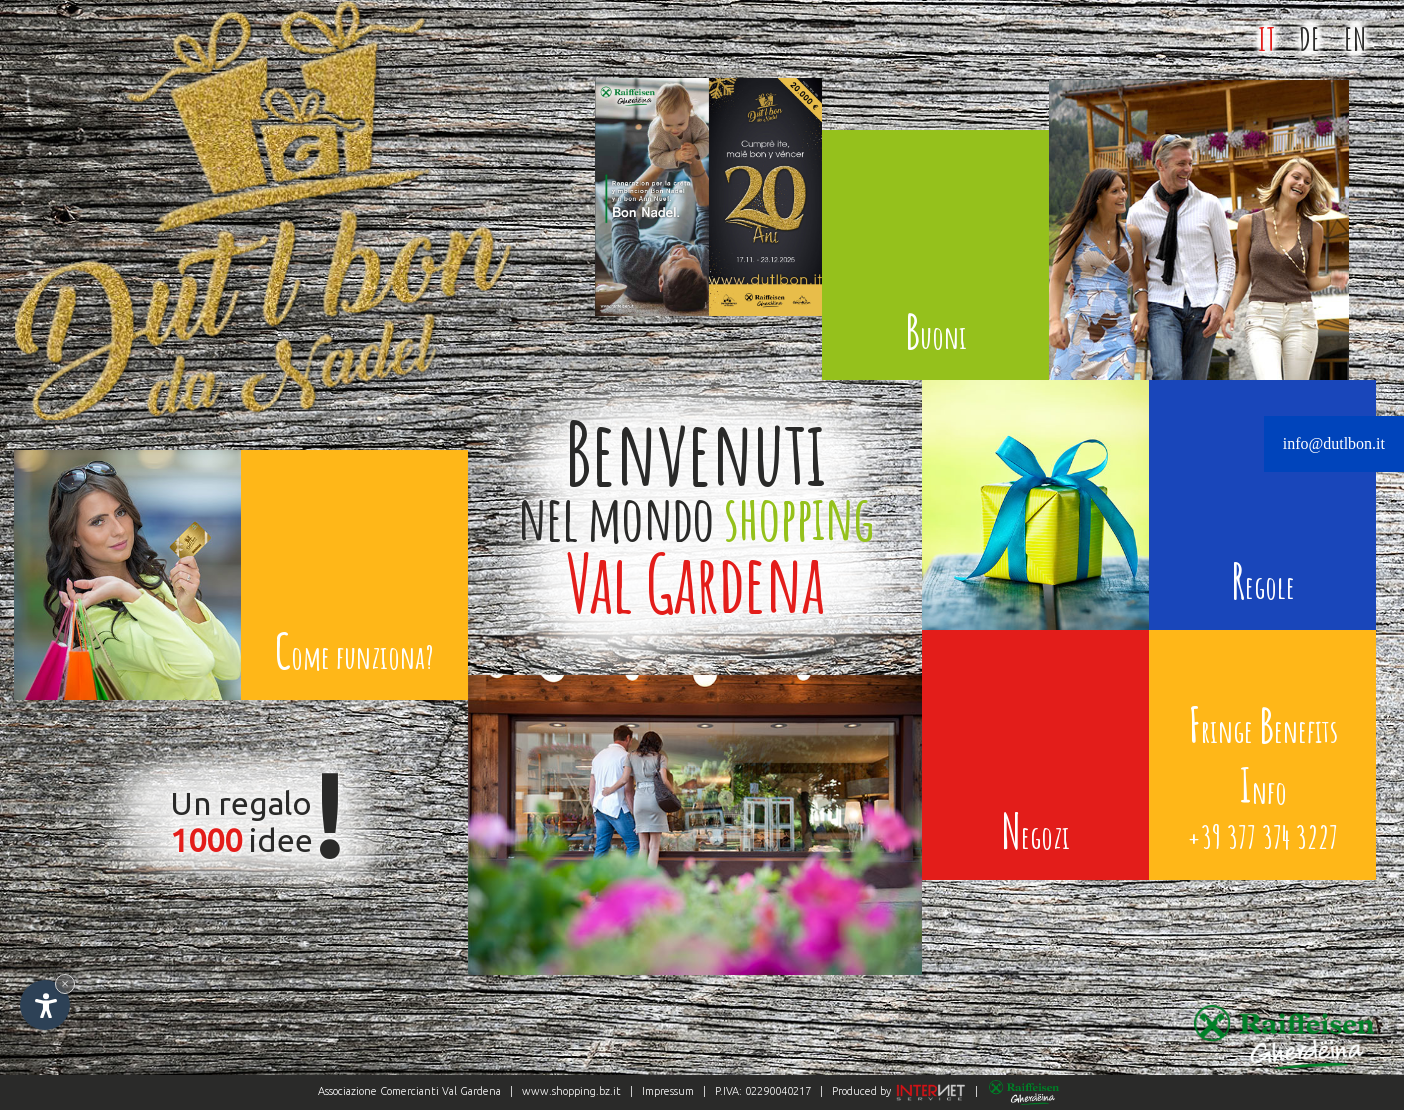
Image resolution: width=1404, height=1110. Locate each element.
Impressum (668, 1091)
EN (1355, 38)
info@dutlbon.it (1334, 443)
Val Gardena (471, 1091)
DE (1309, 38)
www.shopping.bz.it (571, 1091)
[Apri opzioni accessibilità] (45, 1005)
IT (1266, 38)
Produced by (897, 1091)
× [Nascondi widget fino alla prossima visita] (65, 983)
